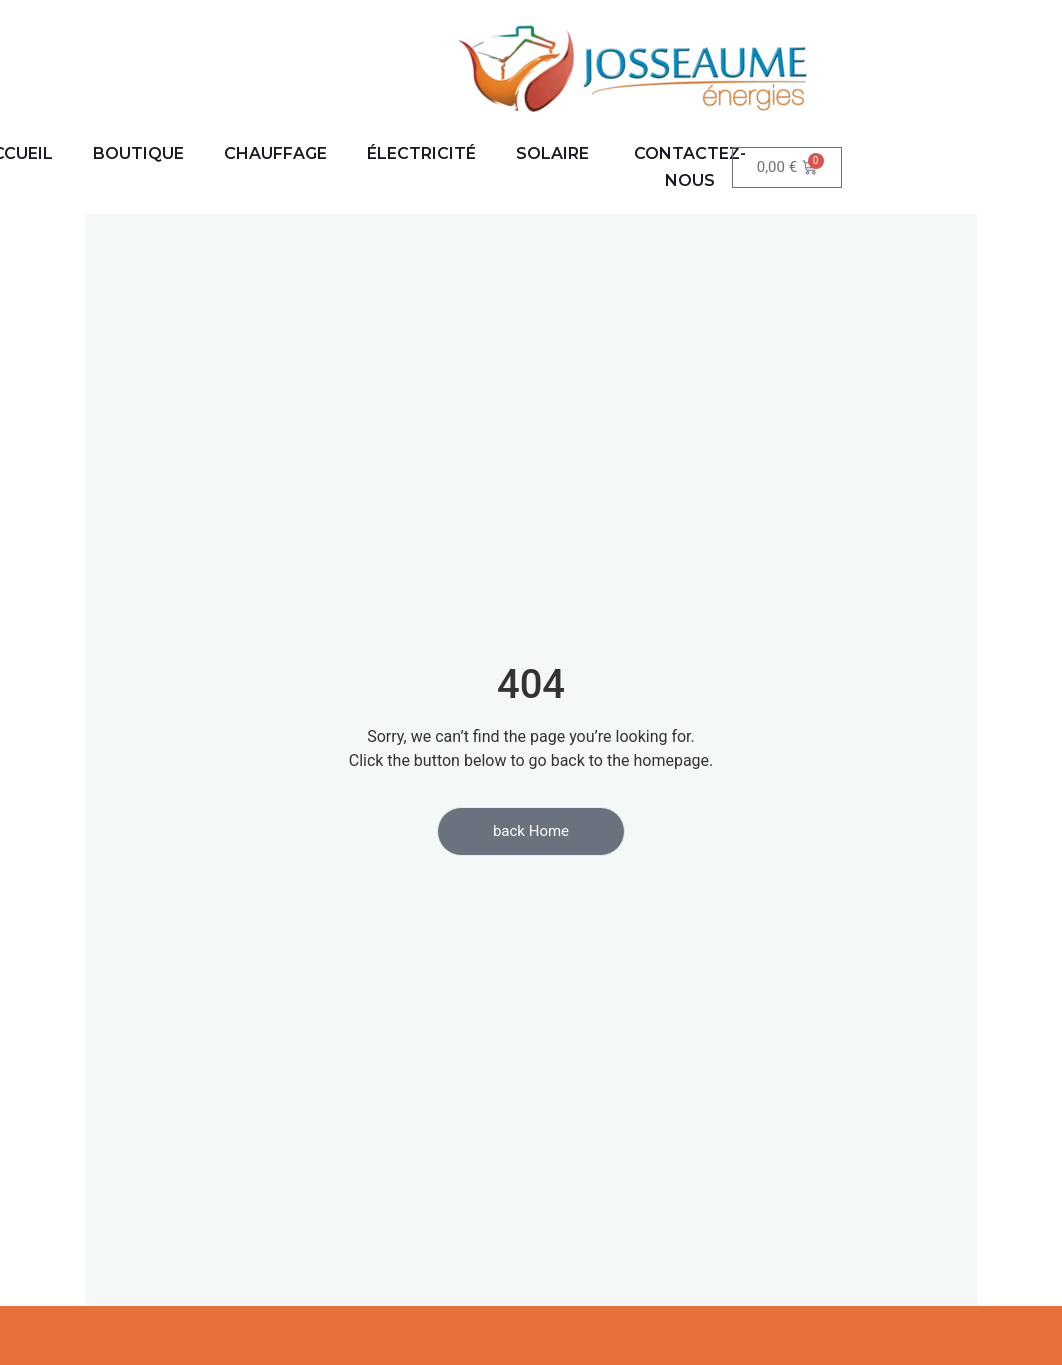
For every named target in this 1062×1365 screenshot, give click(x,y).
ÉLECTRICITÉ (421, 153)
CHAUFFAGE (275, 153)
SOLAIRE (552, 153)
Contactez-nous (690, 167)
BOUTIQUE (138, 153)
